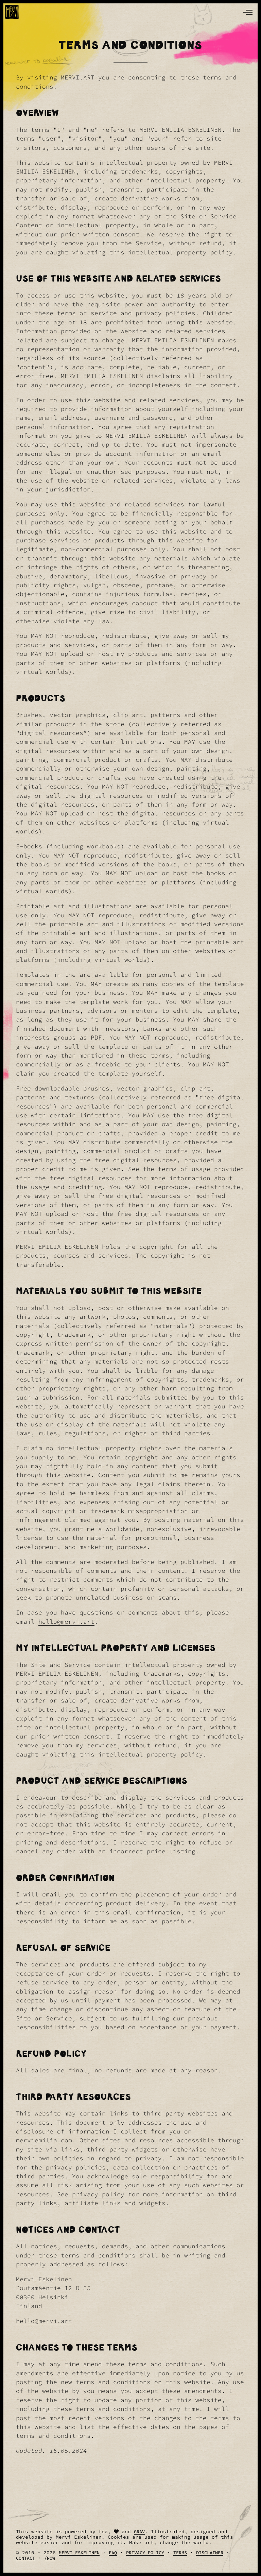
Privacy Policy (145, 2553)
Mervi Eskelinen (79, 2553)
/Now (49, 2558)
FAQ (113, 2553)
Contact (25, 2558)
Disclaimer (209, 2553)
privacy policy (98, 2194)
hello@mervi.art (66, 1621)
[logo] (12, 12)
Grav (139, 2532)
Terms (180, 2553)
